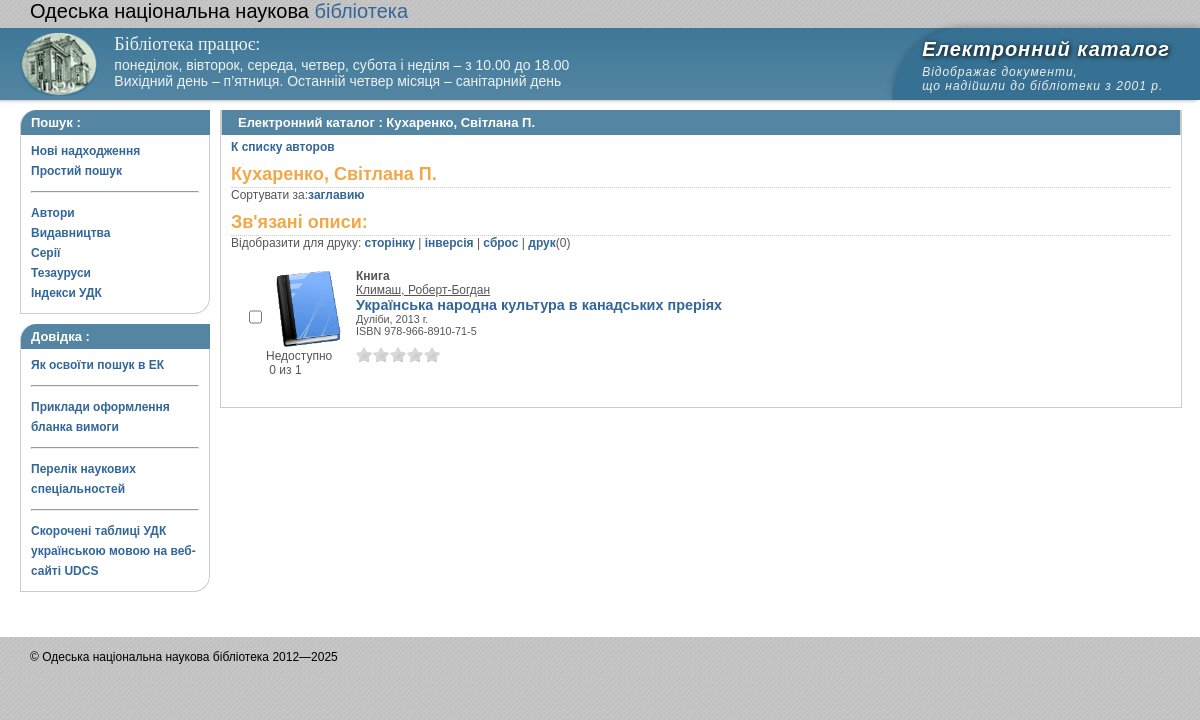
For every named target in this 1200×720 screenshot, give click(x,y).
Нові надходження (85, 151)
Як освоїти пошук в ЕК (97, 365)
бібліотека (219, 11)
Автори (53, 213)
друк (541, 243)
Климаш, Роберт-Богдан (423, 290)
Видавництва (70, 233)
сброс (500, 243)
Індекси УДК (66, 293)
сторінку (390, 243)
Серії (45, 253)
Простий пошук (76, 171)
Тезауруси (61, 273)
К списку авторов (283, 147)
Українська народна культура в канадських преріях (539, 305)
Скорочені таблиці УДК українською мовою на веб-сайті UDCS (113, 551)
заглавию (336, 195)
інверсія (449, 243)
